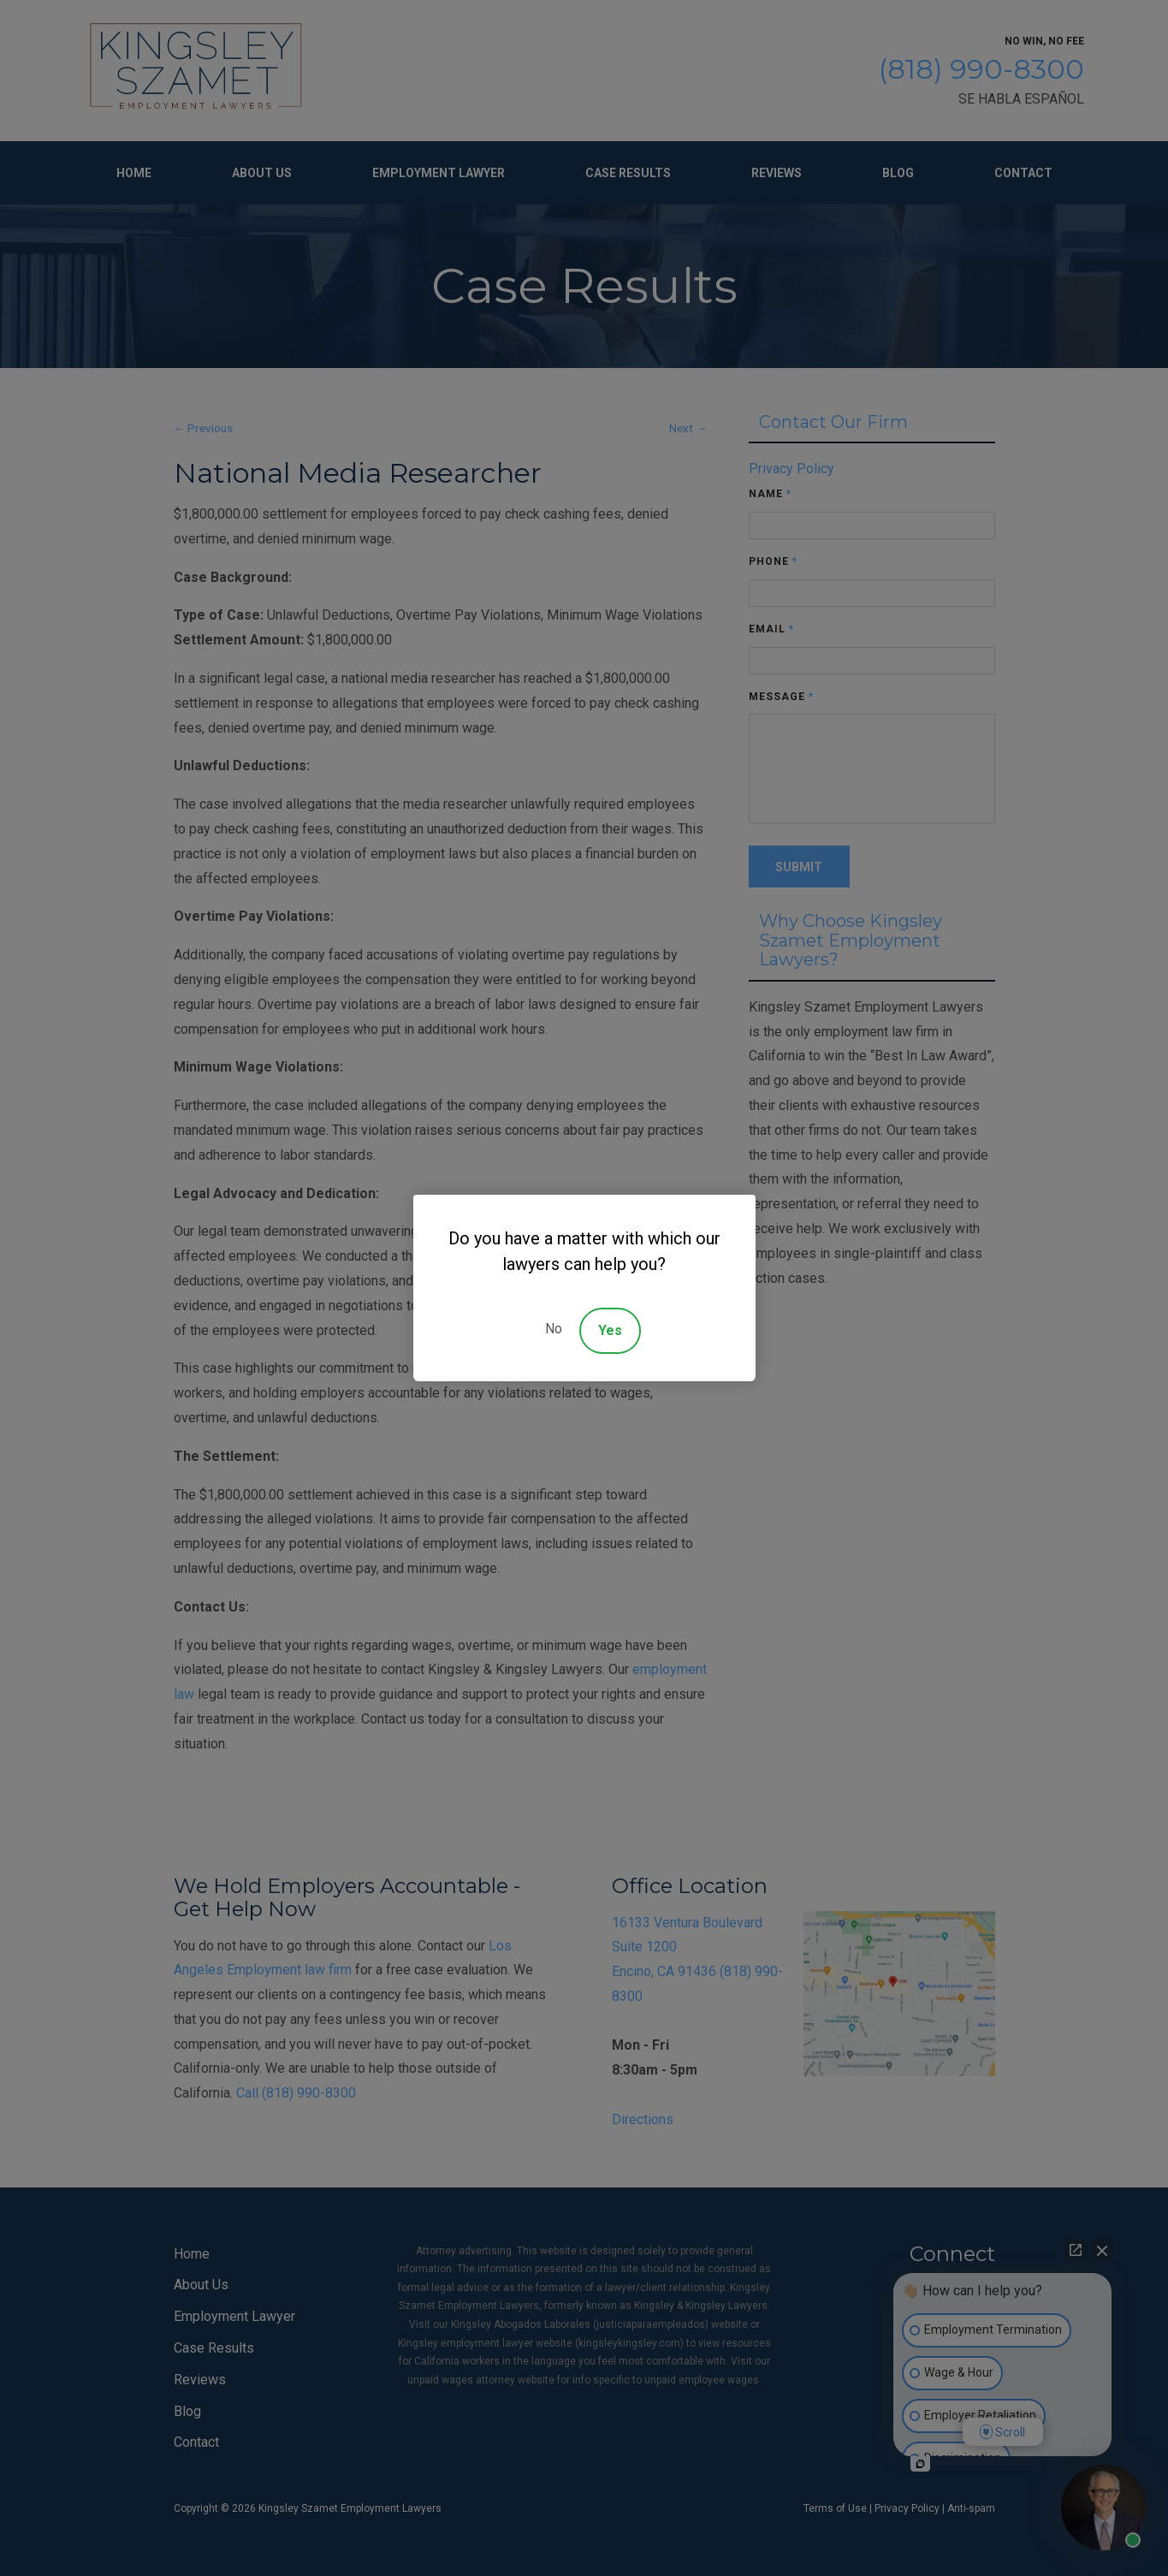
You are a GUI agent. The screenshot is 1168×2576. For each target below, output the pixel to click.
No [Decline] (553, 1329)
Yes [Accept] (610, 1330)
